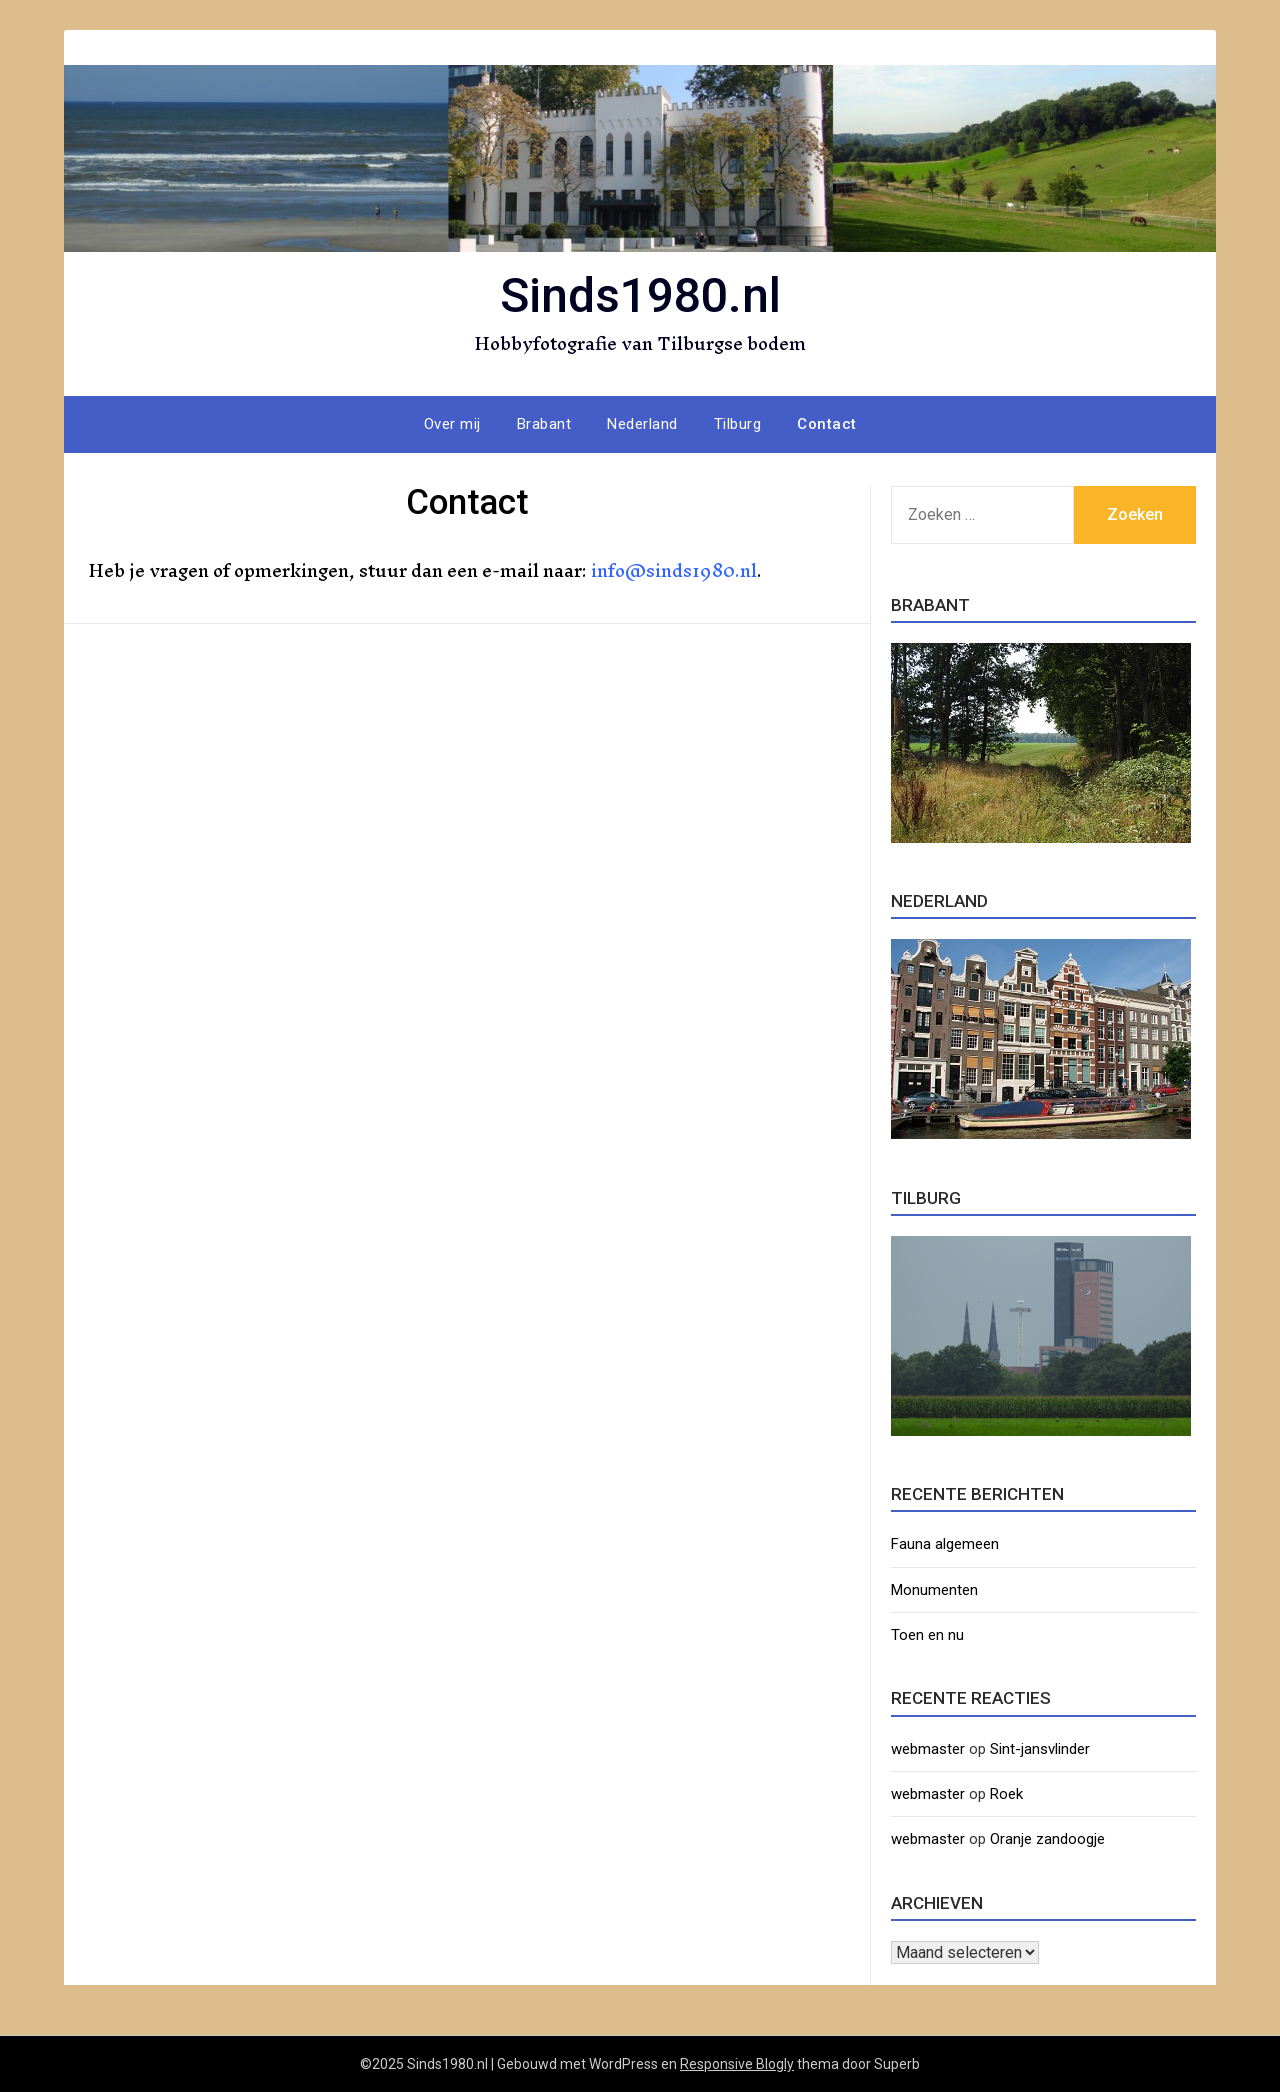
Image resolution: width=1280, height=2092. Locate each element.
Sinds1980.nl (640, 295)
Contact (827, 424)
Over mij (452, 424)
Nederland (642, 424)
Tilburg (738, 424)
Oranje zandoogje (1047, 1839)
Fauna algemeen (945, 1544)
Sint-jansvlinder (1040, 1749)
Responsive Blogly (737, 2064)
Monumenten (934, 1590)
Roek (1006, 1794)
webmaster (928, 1749)
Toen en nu (927, 1635)
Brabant (544, 424)
